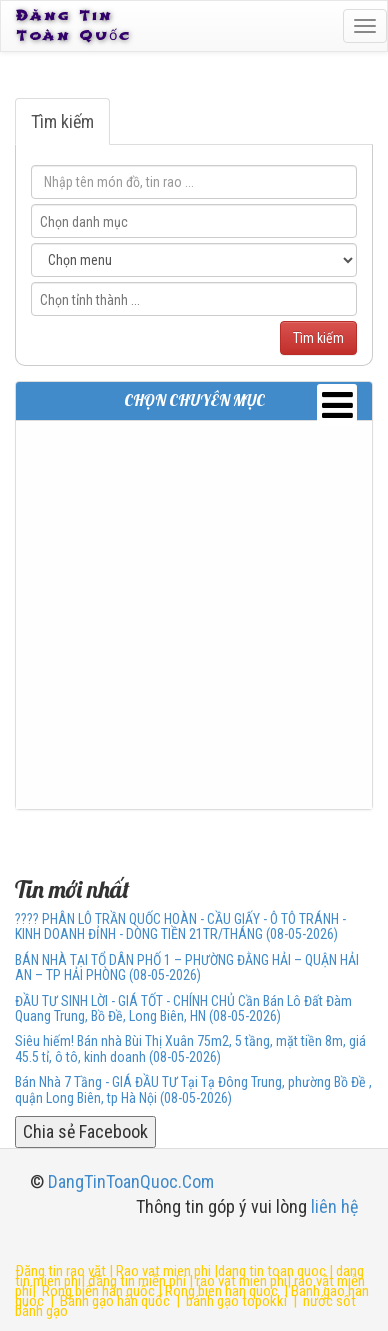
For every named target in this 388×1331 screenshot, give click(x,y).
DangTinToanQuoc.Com (131, 1181)
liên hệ (334, 1206)
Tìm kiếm (62, 121)
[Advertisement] (194, 615)
